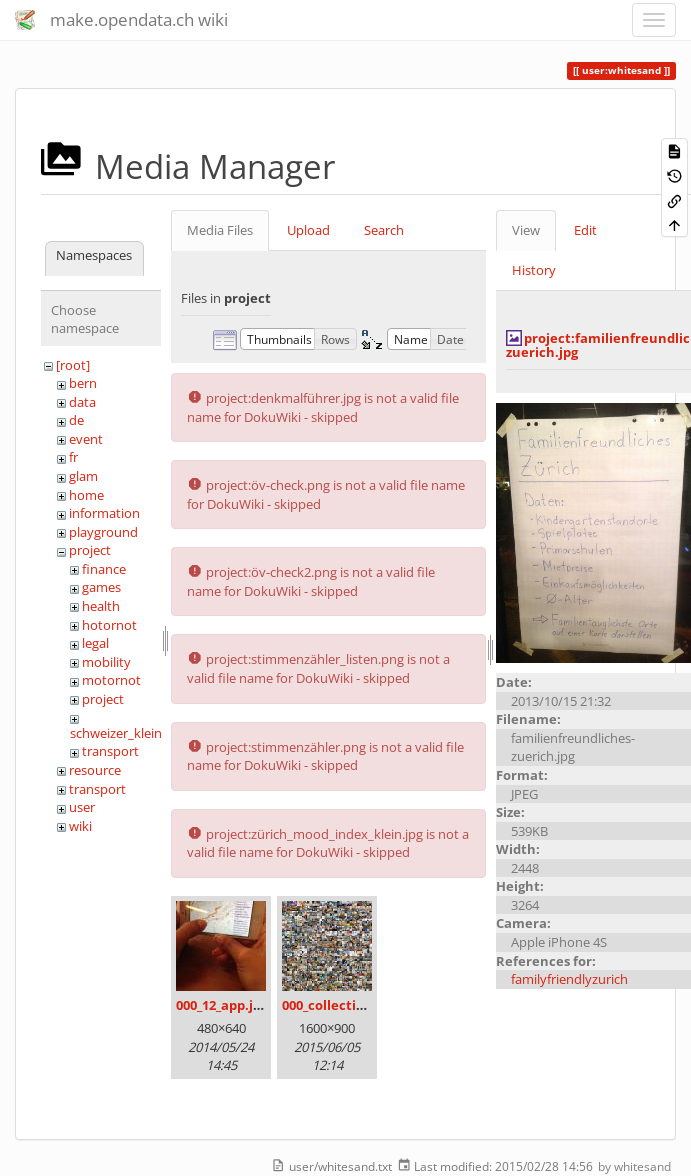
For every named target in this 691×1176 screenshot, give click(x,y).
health (101, 606)
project (90, 550)
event (86, 439)
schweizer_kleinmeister (138, 733)
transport (110, 751)
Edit (585, 230)
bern (83, 383)
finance (104, 569)
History (534, 270)
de (76, 420)
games (101, 587)
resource (95, 770)
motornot (111, 680)
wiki (80, 826)
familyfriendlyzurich (569, 979)
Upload (308, 230)
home (86, 495)
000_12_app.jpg (222, 1005)
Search (384, 230)
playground (103, 532)
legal (95, 643)
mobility (106, 662)
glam (83, 476)
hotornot (109, 625)
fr (73, 457)
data (82, 402)
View (526, 230)
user (82, 807)
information (104, 513)
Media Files (220, 230)
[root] (73, 365)
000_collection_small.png (361, 1005)
